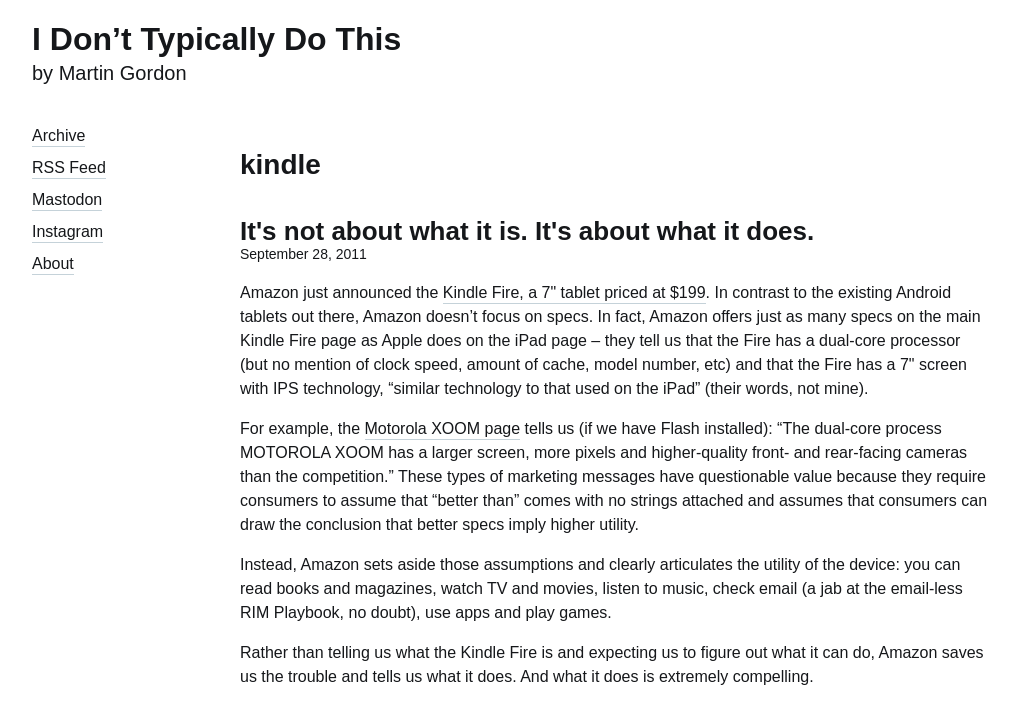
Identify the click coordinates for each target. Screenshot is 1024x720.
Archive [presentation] (58, 135)
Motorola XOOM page (443, 428)
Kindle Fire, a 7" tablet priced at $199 (574, 292)
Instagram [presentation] (67, 231)
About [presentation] (53, 263)
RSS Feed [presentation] (69, 167)
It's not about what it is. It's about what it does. (527, 231)
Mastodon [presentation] (67, 199)
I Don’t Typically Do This (216, 39)
